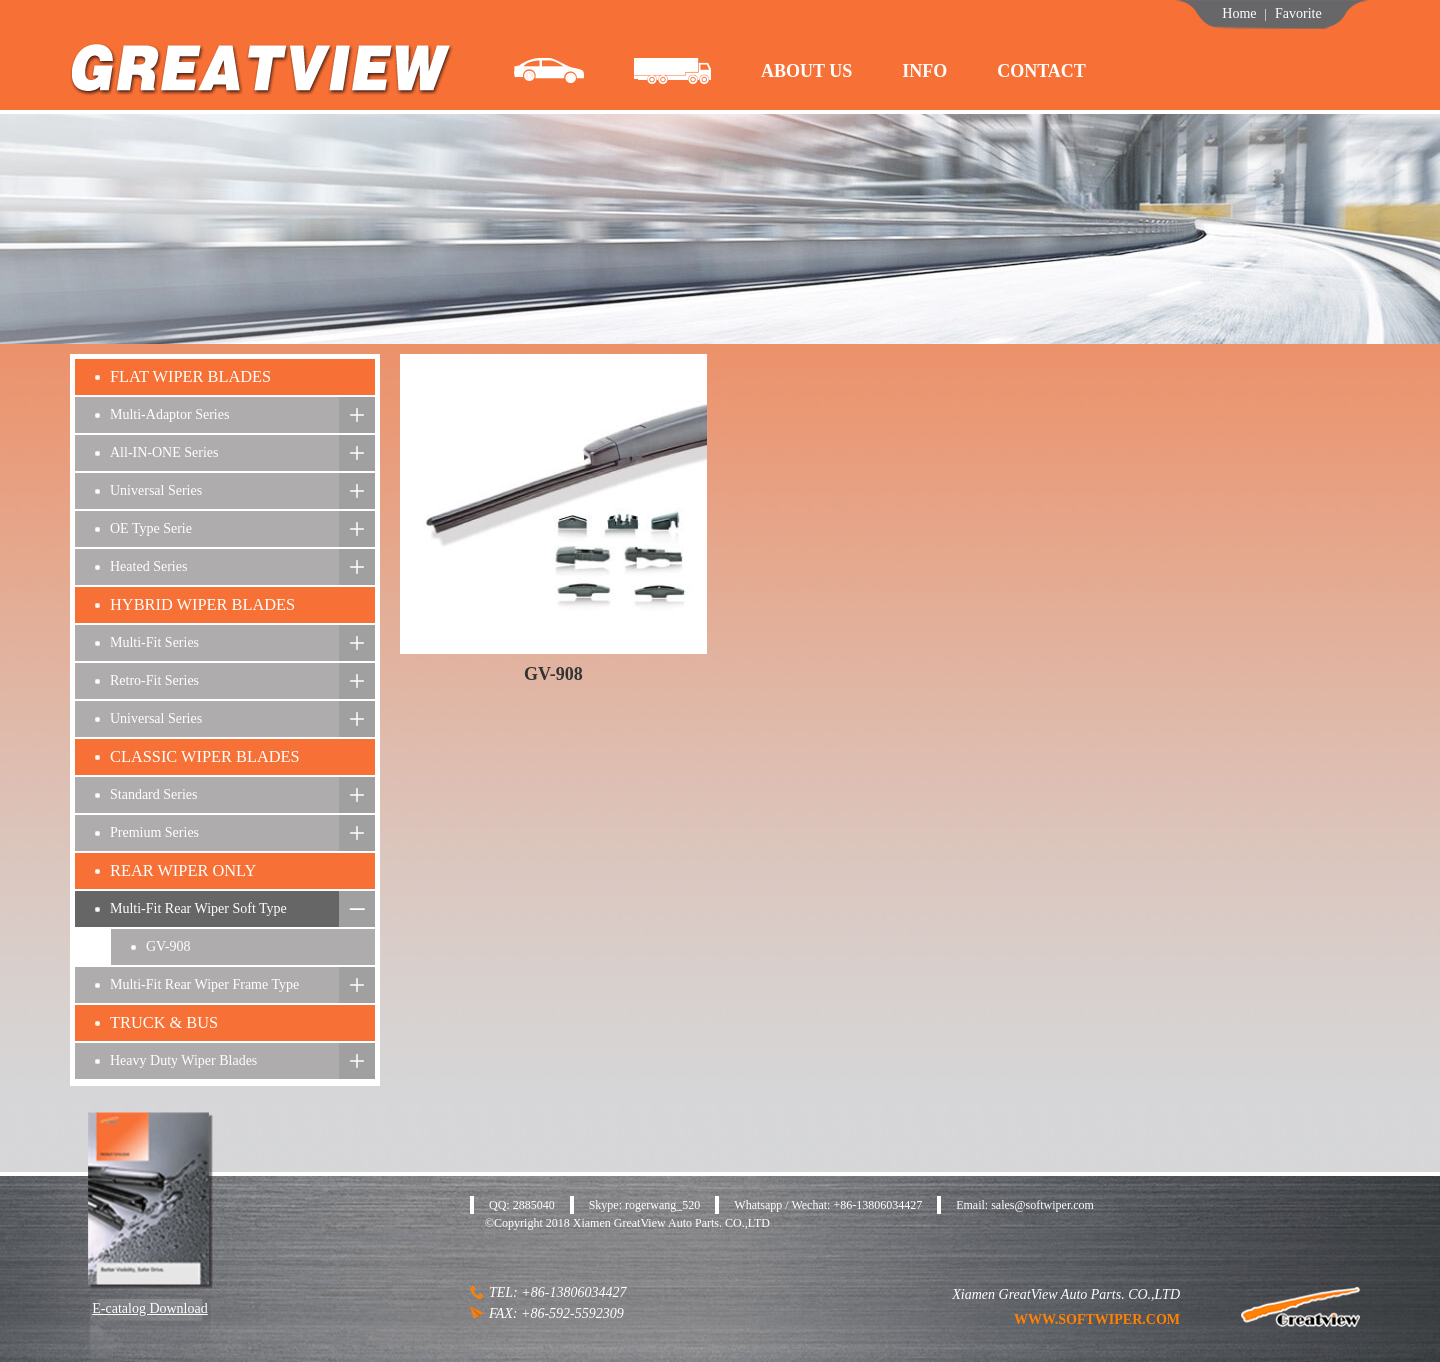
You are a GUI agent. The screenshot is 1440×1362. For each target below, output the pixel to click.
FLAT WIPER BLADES (190, 376)
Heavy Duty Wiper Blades (183, 1060)
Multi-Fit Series (154, 642)
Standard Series (153, 794)
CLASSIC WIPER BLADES (205, 756)
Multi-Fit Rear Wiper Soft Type (198, 908)
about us (806, 71)
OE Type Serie (151, 528)
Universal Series (156, 490)
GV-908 (168, 946)
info (924, 71)
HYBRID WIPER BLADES (202, 604)
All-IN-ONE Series (164, 452)
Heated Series (148, 566)
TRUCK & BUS (164, 1022)
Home (1239, 13)
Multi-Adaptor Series (169, 414)
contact (1041, 71)
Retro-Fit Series (154, 680)
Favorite (1298, 13)
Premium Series (154, 832)
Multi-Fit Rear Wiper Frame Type (204, 984)
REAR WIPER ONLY (183, 870)
